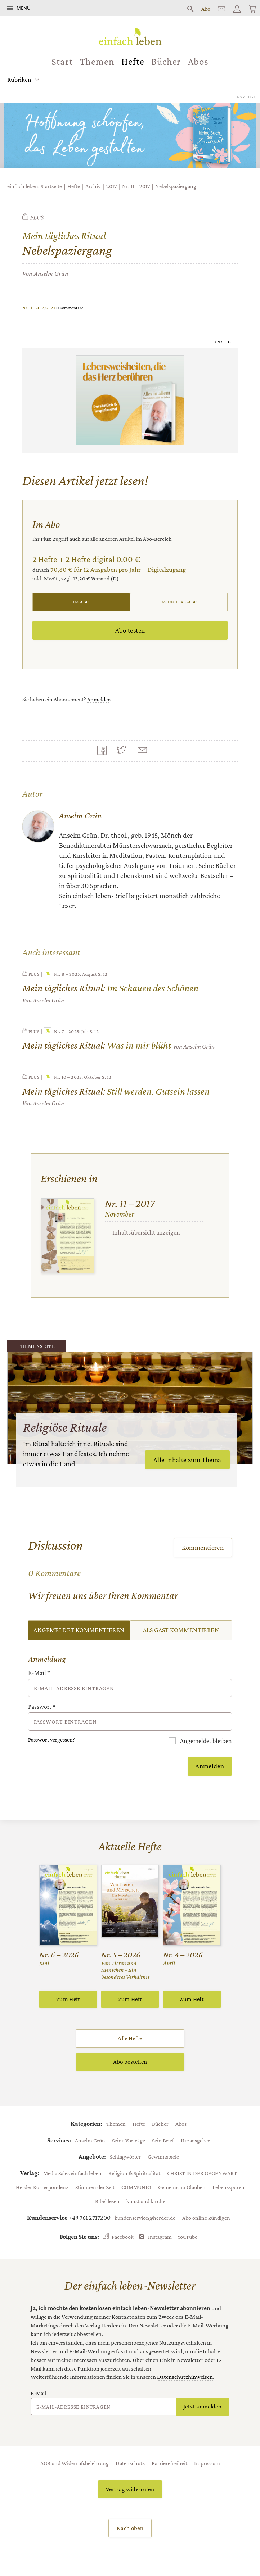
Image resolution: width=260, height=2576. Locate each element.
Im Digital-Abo (179, 602)
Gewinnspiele (163, 2156)
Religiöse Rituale (65, 1427)
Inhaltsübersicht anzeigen (146, 1232)
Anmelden (99, 699)
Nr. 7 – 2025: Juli (66, 1031)
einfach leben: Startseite (34, 186)
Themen (97, 61)
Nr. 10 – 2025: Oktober (72, 1077)
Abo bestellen (130, 2061)
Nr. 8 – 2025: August (70, 974)
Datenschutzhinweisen (185, 2376)
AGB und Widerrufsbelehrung (74, 2463)
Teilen (104, 751)
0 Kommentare (70, 308)
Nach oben (130, 2528)
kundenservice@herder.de (145, 2217)
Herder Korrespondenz (42, 2187)
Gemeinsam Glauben (182, 2187)
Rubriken (19, 79)
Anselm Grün (51, 273)
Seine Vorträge (128, 2140)
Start (61, 61)
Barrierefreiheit (169, 2463)
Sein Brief (163, 2140)
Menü (23, 8)
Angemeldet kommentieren (78, 1630)
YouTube (187, 2236)
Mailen (144, 751)
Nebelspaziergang (175, 186)
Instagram (160, 2236)
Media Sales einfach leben (72, 2173)
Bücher (166, 61)
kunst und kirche (145, 2201)
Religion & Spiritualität (134, 2173)
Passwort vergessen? (51, 1740)
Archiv (92, 186)
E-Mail (39, 1672)
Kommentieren (203, 1547)
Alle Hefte (130, 2038)
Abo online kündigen (206, 2217)
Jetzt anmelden (202, 2406)
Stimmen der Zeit (95, 2187)
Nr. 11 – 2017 (136, 186)
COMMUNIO (136, 2187)
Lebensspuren (228, 2187)
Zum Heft (68, 1999)
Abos (198, 61)
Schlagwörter (125, 2156)
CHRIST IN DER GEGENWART (202, 2173)
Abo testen (130, 630)
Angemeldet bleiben (205, 1740)
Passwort (41, 1706)
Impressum (207, 2463)
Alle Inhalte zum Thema (187, 1459)
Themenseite (36, 1346)
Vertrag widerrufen (130, 2489)
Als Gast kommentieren (181, 1630)
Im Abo (81, 602)
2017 (111, 186)
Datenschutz (130, 2463)
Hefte (132, 61)
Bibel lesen (107, 2201)
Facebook (123, 2236)
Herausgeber (195, 2140)
